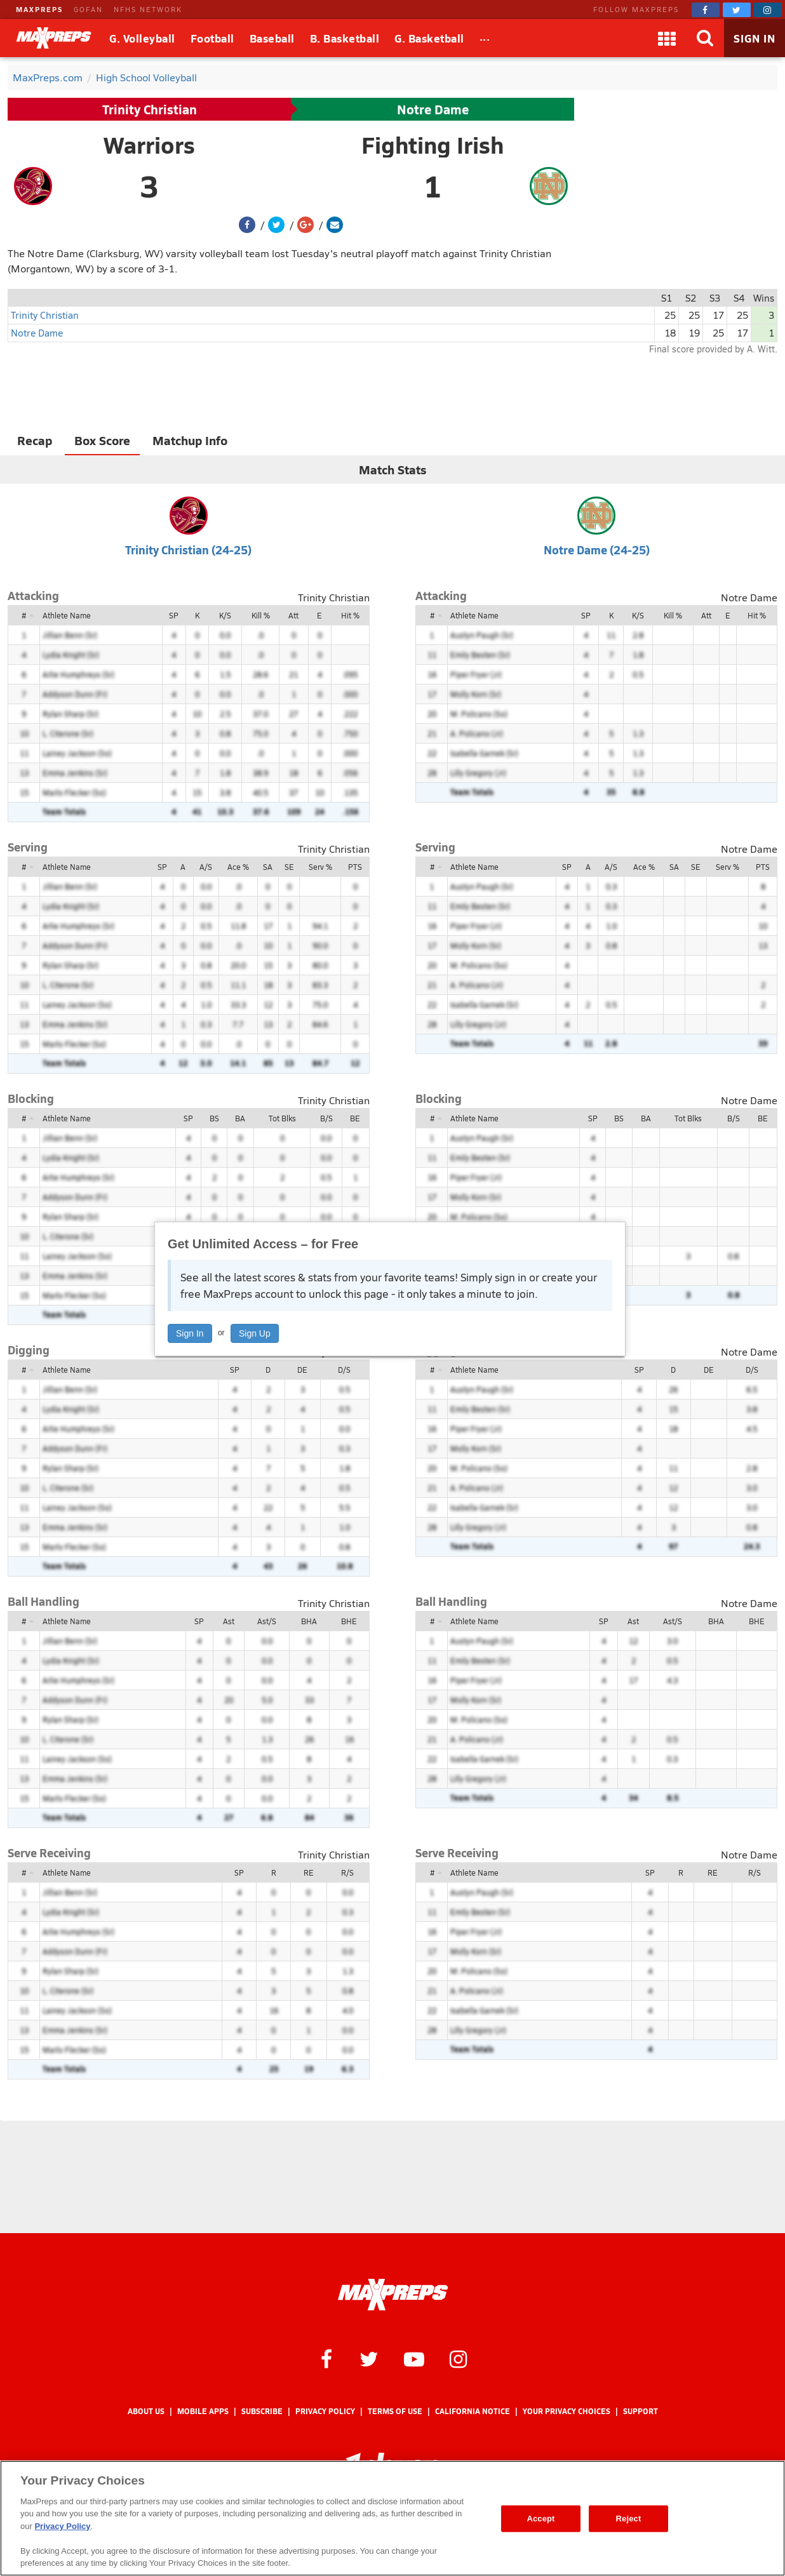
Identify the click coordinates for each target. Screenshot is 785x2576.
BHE (349, 1621)
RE (309, 1872)
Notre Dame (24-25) (597, 549)
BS (214, 1118)
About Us (146, 2411)
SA (267, 867)
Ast (228, 1621)
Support (640, 2411)
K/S (225, 615)
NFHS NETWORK (148, 9)
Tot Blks (282, 1118)
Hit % (350, 615)
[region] (392, 2518)
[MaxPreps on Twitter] (737, 10)
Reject (628, 2518)
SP (173, 615)
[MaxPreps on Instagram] (768, 10)
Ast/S (266, 1621)
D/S (344, 1370)
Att (293, 615)
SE (289, 867)
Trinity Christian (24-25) (188, 549)
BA (240, 1118)
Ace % (238, 867)
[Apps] (667, 38)
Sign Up (255, 1333)
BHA (309, 1621)
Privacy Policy (325, 2411)
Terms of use (395, 2411)
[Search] (705, 38)
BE (355, 1118)
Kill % (261, 615)
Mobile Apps (203, 2411)
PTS (355, 867)
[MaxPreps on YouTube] (414, 2358)
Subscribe (262, 2411)
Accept (540, 2518)
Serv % (320, 867)
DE (302, 1370)
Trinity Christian (149, 109)
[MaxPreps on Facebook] (706, 10)
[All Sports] (485, 38)
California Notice (472, 2411)
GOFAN (88, 9)
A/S (205, 867)
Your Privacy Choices (566, 2411)
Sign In (190, 1333)
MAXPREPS (39, 9)
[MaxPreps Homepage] (392, 2295)
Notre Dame (433, 109)
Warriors (149, 144)
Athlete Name (67, 615)
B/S (326, 1118)
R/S (347, 1872)
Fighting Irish (432, 144)
